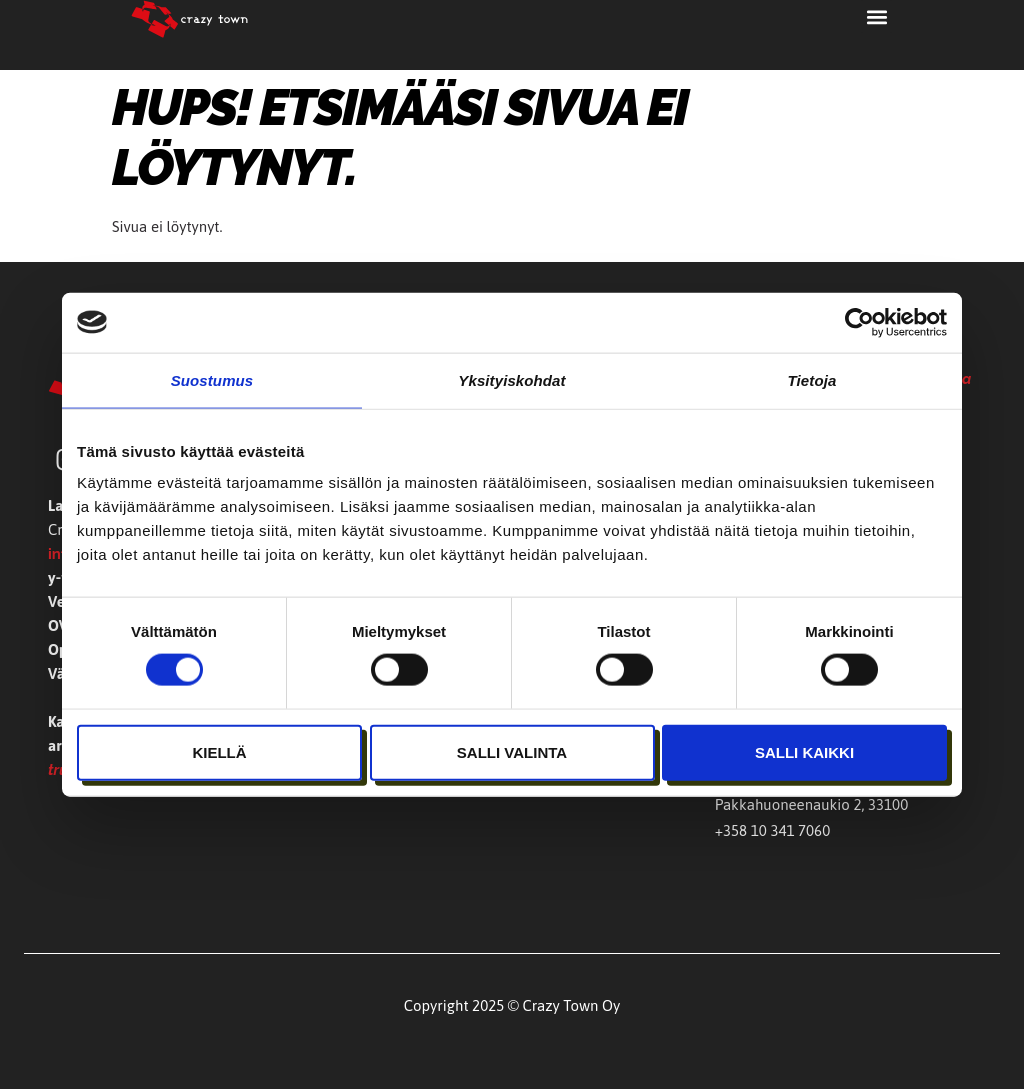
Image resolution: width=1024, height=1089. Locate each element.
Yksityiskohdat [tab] (511, 379)
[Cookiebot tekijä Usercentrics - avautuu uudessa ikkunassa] (859, 322)
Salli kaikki (804, 751)
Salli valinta (512, 751)
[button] (876, 16)
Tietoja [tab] (812, 379)
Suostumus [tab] (212, 379)
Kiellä (219, 751)
